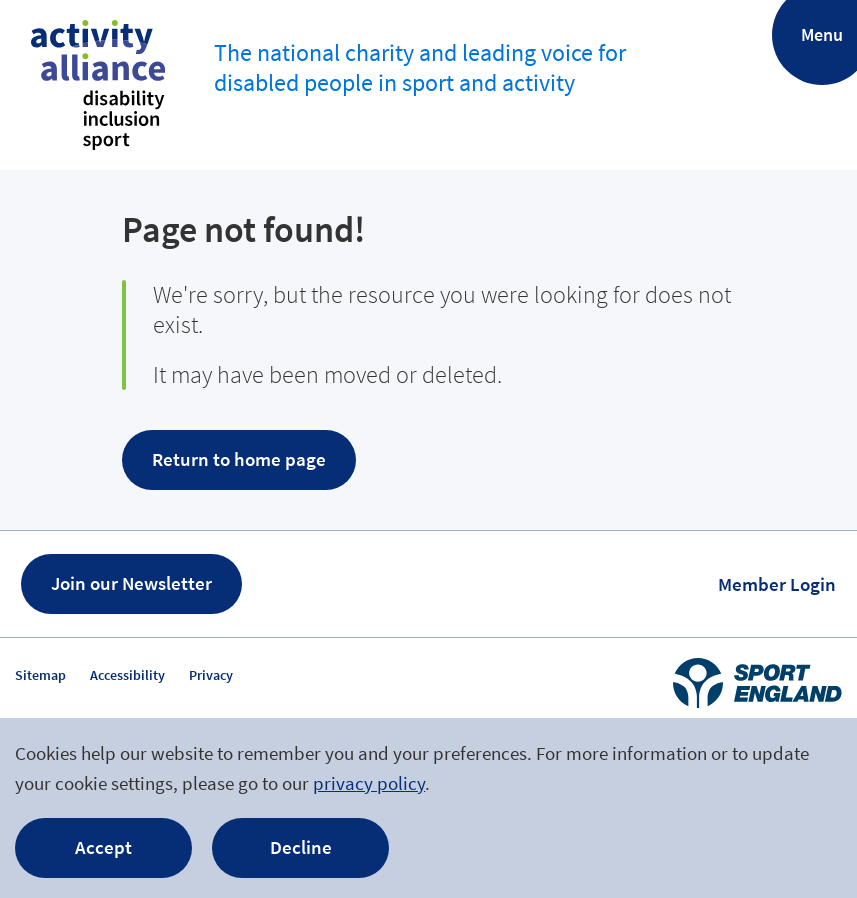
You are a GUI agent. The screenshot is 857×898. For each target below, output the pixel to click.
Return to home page (239, 459)
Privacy (211, 675)
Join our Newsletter (131, 583)
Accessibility (127, 675)
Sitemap (40, 675)
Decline (301, 847)
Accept (103, 847)
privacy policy (369, 783)
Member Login (777, 584)
